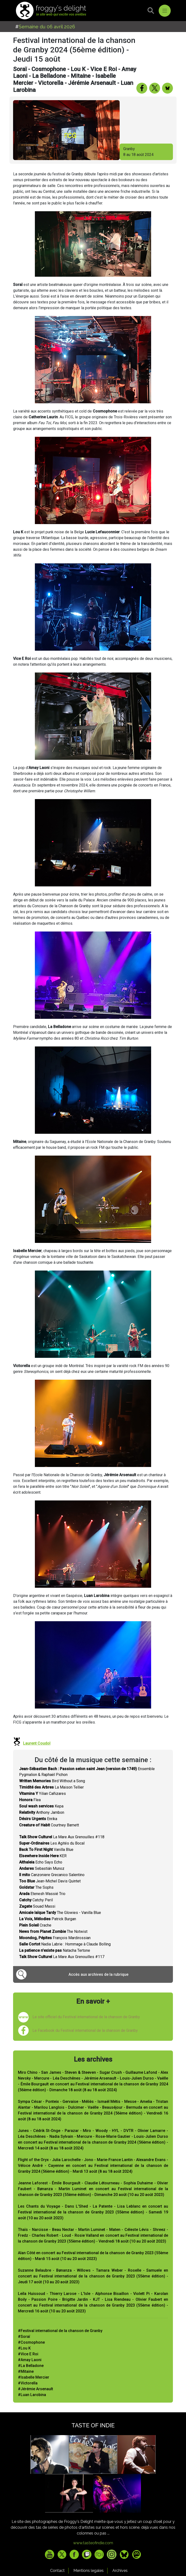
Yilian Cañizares (42, 1793)
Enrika (38, 1818)
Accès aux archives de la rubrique (98, 1974)
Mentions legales (88, 2570)
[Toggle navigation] (165, 11)
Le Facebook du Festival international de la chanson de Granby (85, 2030)
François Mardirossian (55, 1938)
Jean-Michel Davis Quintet (50, 1881)
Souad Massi (37, 1906)
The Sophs (36, 1887)
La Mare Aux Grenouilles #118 (61, 1837)
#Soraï (24, 2336)
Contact (57, 2570)
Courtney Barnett (49, 1825)
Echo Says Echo (40, 1862)
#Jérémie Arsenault (35, 2389)
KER (43, 1856)
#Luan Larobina (32, 2394)
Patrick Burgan (47, 1919)
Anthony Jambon (41, 1812)
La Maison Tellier (51, 1787)
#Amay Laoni (29, 2359)
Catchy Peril (36, 1900)
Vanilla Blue (46, 1849)
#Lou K (24, 2348)
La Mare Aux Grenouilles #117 (61, 1956)
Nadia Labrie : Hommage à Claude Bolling (65, 1944)
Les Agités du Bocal (52, 1843)
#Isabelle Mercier (33, 2377)
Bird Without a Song (52, 1781)
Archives (120, 2570)
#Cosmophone (31, 2342)
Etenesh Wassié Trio (42, 1893)
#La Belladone (31, 2365)
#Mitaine (26, 2371)
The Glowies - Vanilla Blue (60, 1912)
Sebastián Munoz (41, 1868)
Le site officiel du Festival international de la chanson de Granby (86, 2017)
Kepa (41, 1806)
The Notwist (53, 1931)
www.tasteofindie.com (93, 2543)
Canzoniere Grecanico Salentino (52, 1874)
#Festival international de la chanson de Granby (60, 2330)
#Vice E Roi (28, 2354)
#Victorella (28, 2383)
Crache (35, 1925)
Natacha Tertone (54, 1950)
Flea (30, 1800)
